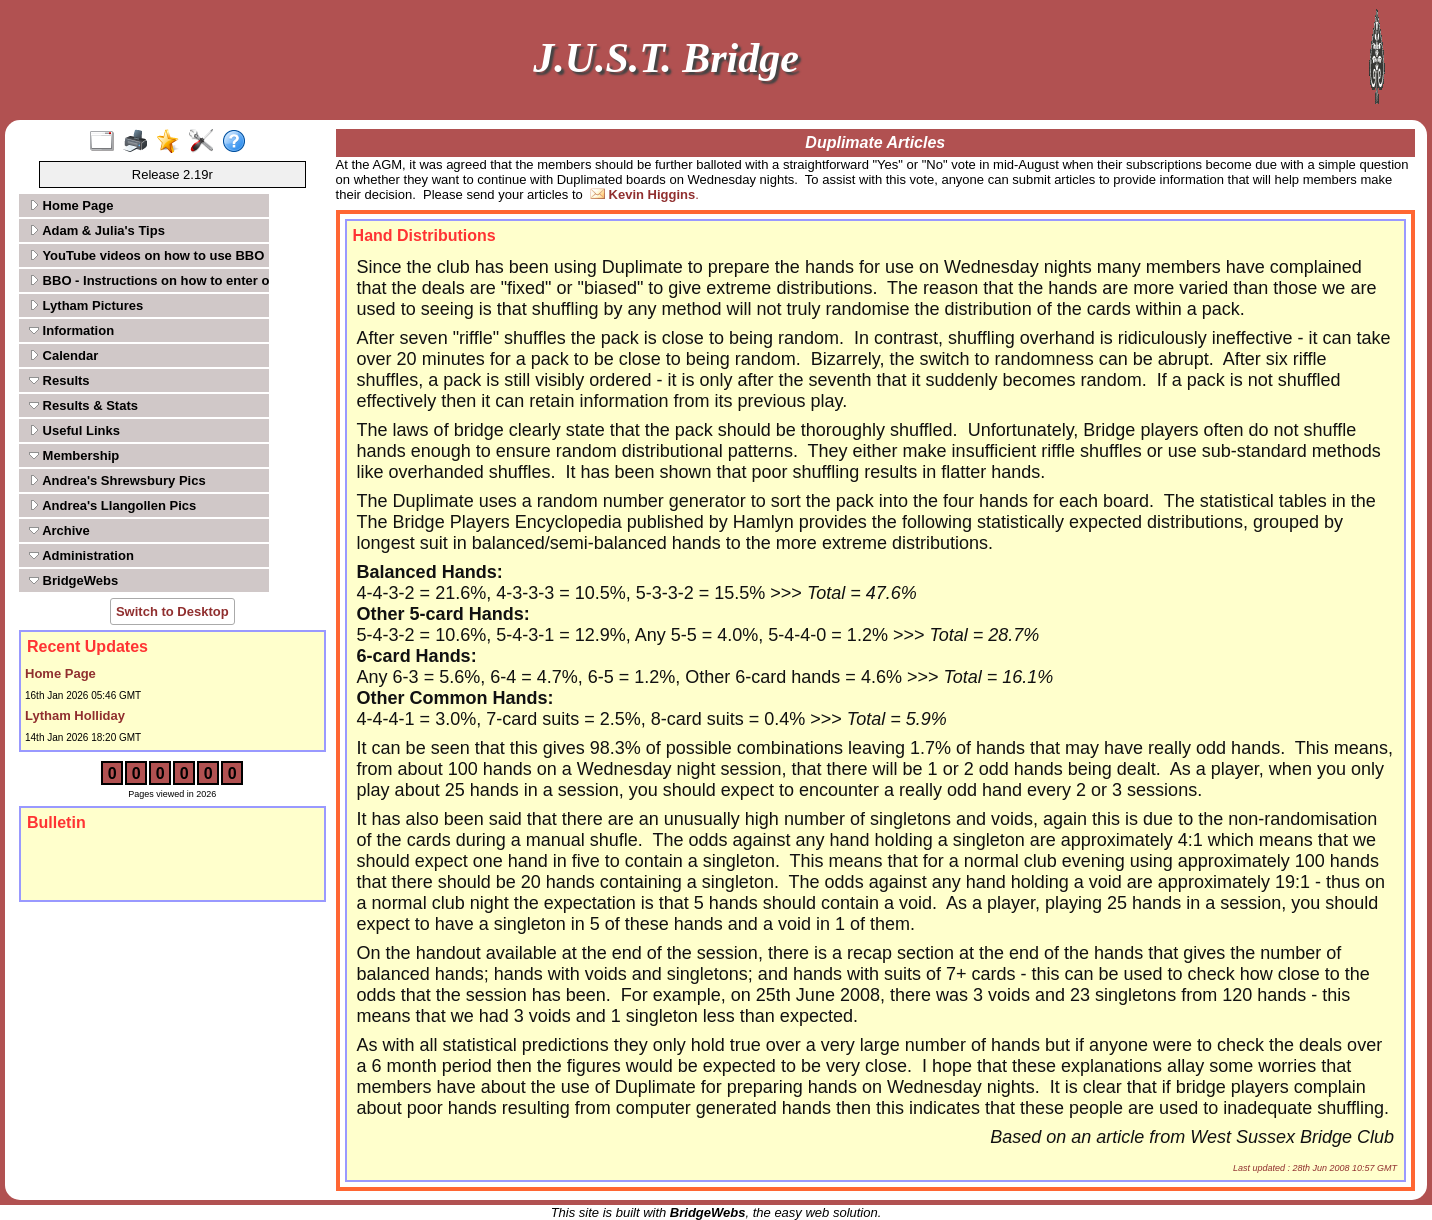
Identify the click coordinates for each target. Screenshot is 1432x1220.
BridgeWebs (73, 580)
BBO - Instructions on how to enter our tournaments (147, 280)
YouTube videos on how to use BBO (146, 255)
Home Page (71, 205)
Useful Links (74, 430)
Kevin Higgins (652, 194)
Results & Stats (83, 405)
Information (71, 330)
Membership (74, 455)
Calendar (63, 355)
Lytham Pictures (86, 305)
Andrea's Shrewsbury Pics (117, 480)
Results (59, 380)
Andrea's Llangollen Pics (112, 505)
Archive (59, 530)
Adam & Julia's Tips (97, 230)
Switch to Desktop (172, 611)
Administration (81, 555)
